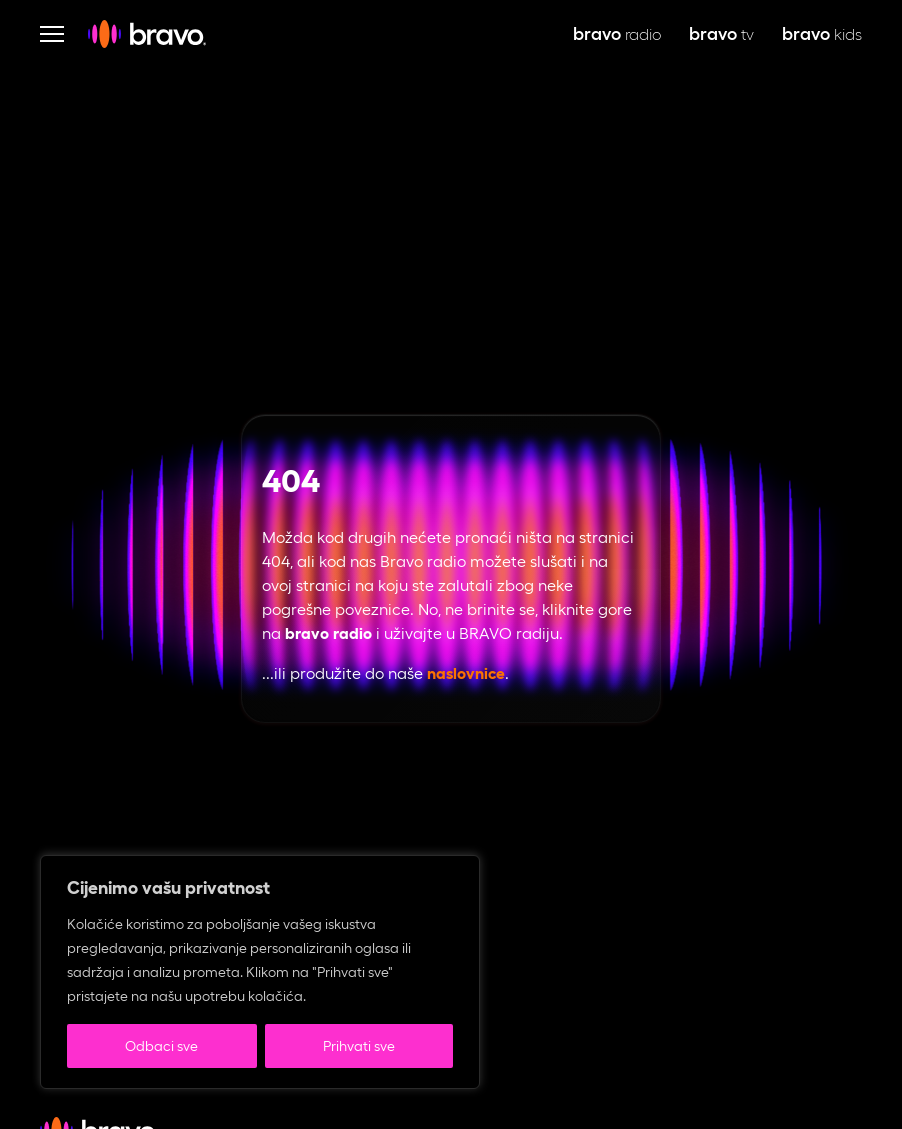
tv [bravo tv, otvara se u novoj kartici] (721, 34)
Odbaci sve (161, 1046)
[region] (260, 972)
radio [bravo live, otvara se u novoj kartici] (617, 34)
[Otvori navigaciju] (52, 34)
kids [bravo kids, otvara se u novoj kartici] (822, 34)
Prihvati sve (359, 1046)
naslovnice (466, 673)
